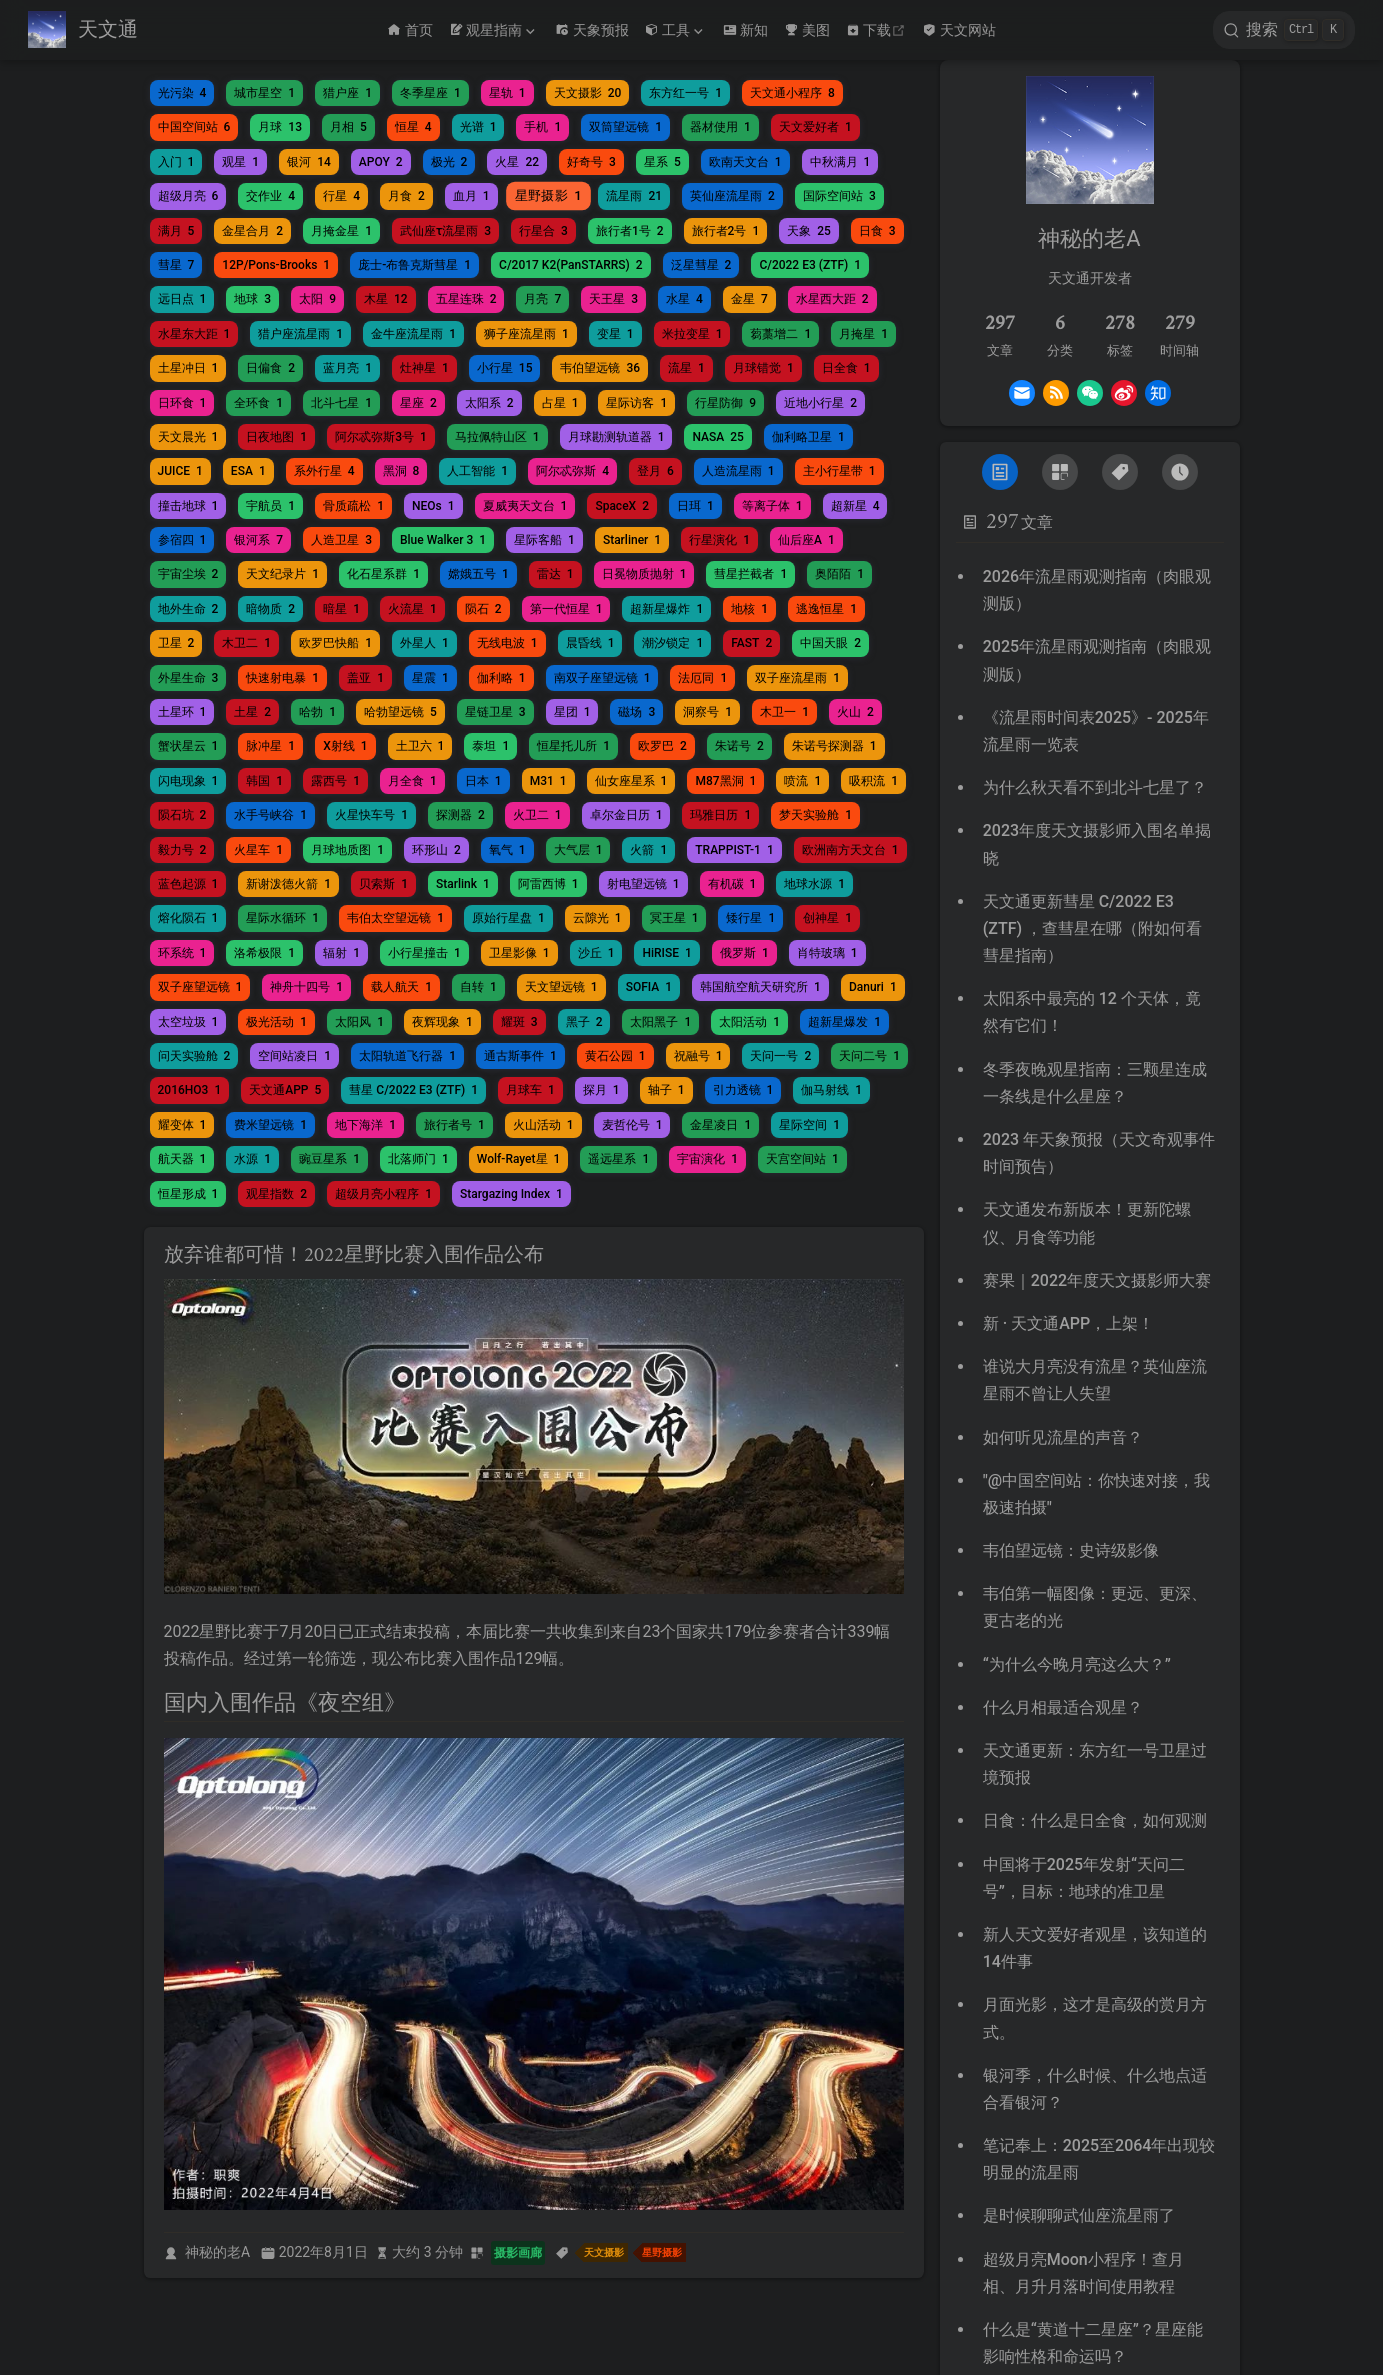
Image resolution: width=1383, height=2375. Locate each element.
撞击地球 (188, 506)
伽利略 (501, 678)
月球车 (530, 1090)
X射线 (345, 746)
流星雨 (634, 196)
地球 (252, 299)
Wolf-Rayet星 (519, 1159)
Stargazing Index (511, 1194)
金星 (749, 299)
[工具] (676, 30)
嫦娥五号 (478, 574)
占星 (560, 403)
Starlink (463, 884)
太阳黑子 (660, 1022)
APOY (381, 162)
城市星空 (264, 93)
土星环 (182, 712)
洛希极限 (264, 953)
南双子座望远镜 (602, 678)
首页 (410, 30)
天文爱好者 (815, 127)
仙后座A (806, 540)
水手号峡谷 (270, 815)
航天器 (182, 1159)
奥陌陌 (839, 574)
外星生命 (188, 678)
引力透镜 (743, 1090)
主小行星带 (839, 471)
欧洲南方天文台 (850, 850)
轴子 (666, 1090)
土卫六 (420, 746)
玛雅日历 (720, 815)
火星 (517, 162)
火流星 (412, 609)
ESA (248, 471)
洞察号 (707, 712)
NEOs (433, 506)
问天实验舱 (194, 1056)
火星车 (258, 850)
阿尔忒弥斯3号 (381, 437)
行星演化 (719, 540)
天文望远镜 (561, 987)
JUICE (180, 471)
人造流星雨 (738, 471)
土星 (252, 712)
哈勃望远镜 (400, 712)
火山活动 (543, 1125)
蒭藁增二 (780, 334)
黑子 (584, 1022)
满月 (176, 231)
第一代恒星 (566, 609)
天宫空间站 (802, 1159)
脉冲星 (270, 746)
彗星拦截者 (750, 574)
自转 (478, 987)
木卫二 (246, 643)
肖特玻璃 (827, 953)
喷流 (802, 781)
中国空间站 (194, 127)
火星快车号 (371, 815)
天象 (809, 231)
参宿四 (182, 540)
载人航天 (401, 987)
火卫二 (537, 815)
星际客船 (544, 540)
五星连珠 (466, 299)
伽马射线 (831, 1090)
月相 (348, 127)
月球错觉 (763, 368)
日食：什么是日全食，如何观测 (1095, 1820)
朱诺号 (739, 746)
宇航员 (270, 506)
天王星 (613, 299)
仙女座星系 (631, 781)
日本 (483, 781)
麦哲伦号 (632, 1125)
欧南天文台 (745, 162)
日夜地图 (276, 437)
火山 (855, 712)
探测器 (460, 815)
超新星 (855, 506)
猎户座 (347, 93)
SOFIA (649, 987)
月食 (406, 196)
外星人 (424, 643)
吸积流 (873, 781)
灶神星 (424, 368)
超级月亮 (188, 196)
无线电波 (507, 643)
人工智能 (477, 471)
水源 (252, 1159)
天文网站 (959, 30)
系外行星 (324, 471)
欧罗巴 (662, 746)
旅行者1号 (630, 231)
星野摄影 (548, 195)
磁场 (636, 712)
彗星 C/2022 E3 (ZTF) (413, 1090)
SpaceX (622, 506)
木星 (386, 299)
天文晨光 (188, 437)
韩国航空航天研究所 (760, 987)
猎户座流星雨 (300, 334)
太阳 (317, 299)
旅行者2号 (726, 231)
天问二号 (869, 1056)
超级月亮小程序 (383, 1194)
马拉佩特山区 (497, 437)
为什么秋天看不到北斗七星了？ (1095, 787)
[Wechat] (1090, 393)
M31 (548, 781)
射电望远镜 (643, 884)
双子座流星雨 (797, 678)
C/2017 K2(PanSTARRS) (570, 265)
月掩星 (863, 334)
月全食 (412, 781)
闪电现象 (188, 781)
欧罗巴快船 (335, 643)
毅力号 (182, 850)
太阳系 (489, 403)
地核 (749, 609)
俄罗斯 (744, 953)
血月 (471, 196)
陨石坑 (182, 815)
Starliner (632, 540)
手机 (542, 127)
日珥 (695, 506)
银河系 (258, 540)
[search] (1284, 30)
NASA (717, 437)
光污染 (182, 93)
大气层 (578, 850)
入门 (176, 162)
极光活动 (276, 1022)
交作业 (270, 196)
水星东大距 (194, 334)
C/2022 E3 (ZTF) (810, 265)
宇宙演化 (707, 1159)
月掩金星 (341, 231)
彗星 (176, 265)
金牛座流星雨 (413, 334)
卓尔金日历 (626, 815)
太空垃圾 (188, 1022)
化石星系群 (383, 574)
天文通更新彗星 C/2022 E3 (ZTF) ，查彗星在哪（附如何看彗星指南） (1092, 928)
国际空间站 (839, 196)
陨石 (483, 609)
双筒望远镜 (625, 127)
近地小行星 (820, 403)
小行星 (505, 368)
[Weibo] (1124, 393)
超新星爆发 (844, 1022)
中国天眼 (830, 643)
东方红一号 (685, 93)
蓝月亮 (347, 368)
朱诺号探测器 (834, 746)
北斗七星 (341, 403)
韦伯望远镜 (600, 368)
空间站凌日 (294, 1056)
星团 (572, 712)
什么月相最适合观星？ (1063, 1707)
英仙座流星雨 (732, 196)
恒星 (413, 127)
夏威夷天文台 (525, 506)
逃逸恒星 (826, 609)
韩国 (264, 781)
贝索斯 (383, 884)
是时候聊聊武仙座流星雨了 (1079, 2215)
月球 (280, 127)
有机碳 (732, 884)
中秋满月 (840, 162)
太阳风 (359, 1022)
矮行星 (750, 918)
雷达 (555, 574)
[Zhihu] (1158, 393)
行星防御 (725, 403)
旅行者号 (454, 1125)
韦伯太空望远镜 (395, 918)
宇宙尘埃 (188, 574)
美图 (807, 30)
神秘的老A (217, 2252)
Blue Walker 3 (443, 540)
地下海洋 (365, 1125)
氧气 (507, 850)
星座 (418, 403)
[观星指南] (494, 30)
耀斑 (519, 1022)
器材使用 (720, 127)
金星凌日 (720, 1125)
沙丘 (596, 953)
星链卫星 (495, 712)
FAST (751, 643)
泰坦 (490, 746)
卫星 (176, 643)
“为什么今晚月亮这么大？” (1077, 1664)
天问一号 (780, 1056)
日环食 (182, 403)
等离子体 (772, 506)
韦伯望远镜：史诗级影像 (1071, 1550)
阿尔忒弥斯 (572, 471)
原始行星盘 (508, 918)
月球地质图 (347, 850)
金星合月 (252, 231)
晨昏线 (590, 643)
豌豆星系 (329, 1159)
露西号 (335, 781)
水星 (684, 299)
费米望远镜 (270, 1125)
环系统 (182, 953)
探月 (601, 1090)
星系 (662, 162)
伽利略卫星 (808, 437)
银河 (309, 162)
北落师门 (418, 1159)
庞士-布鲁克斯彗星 (414, 265)
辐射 (341, 953)
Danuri (873, 987)
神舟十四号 (306, 987)
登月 (655, 471)
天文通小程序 (792, 93)
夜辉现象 (442, 1022)
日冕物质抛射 (644, 574)
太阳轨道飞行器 (407, 1056)
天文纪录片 (282, 574)
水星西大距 (832, 299)
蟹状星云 (188, 746)
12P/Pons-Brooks (276, 265)
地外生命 (188, 609)
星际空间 (809, 1125)
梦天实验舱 (815, 815)
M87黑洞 (725, 781)
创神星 (827, 918)
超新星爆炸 (666, 609)
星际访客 (636, 403)
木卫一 (784, 712)
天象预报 (592, 30)
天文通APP (285, 1090)
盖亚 (365, 678)
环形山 (436, 850)
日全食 (846, 368)
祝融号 (698, 1056)
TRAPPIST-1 (734, 850)
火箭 (648, 850)
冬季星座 (430, 93)
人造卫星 (341, 540)
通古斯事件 (520, 1056)
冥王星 (674, 918)
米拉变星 (692, 334)
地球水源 (814, 884)
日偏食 (270, 368)
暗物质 (270, 609)
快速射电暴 (282, 678)
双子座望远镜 (200, 987)
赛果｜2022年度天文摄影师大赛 (1097, 1280)
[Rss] (1056, 393)
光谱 (478, 127)
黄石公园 (615, 1056)
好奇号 (591, 162)
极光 (449, 162)
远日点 (182, 299)
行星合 (543, 231)
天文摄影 (588, 93)
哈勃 (317, 712)
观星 (240, 162)
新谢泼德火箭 (288, 884)
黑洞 (401, 471)
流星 (686, 368)
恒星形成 (188, 1194)
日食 (877, 231)
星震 (430, 678)
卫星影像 (519, 953)
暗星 (341, 609)
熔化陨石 (188, 918)
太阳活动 (749, 1022)
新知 (746, 30)
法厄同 (702, 678)
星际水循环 (282, 918)
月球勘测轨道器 (616, 437)
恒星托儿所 (573, 746)
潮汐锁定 (672, 643)
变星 (615, 334)
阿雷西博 (548, 884)
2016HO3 (190, 1090)
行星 (341, 196)
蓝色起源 (188, 884)
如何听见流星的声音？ (1063, 1437)
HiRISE (666, 953)
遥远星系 (618, 1159)
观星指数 (276, 1194)
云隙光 (597, 918)
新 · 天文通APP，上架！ (1069, 1323)
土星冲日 (188, 368)
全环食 (258, 403)
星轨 (507, 93)
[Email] (1022, 393)
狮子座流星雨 (526, 334)
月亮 (542, 299)
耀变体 (182, 1125)
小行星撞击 (424, 953)
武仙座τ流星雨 (445, 231)
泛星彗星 (701, 265)
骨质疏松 (353, 506)
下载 (878, 30)
